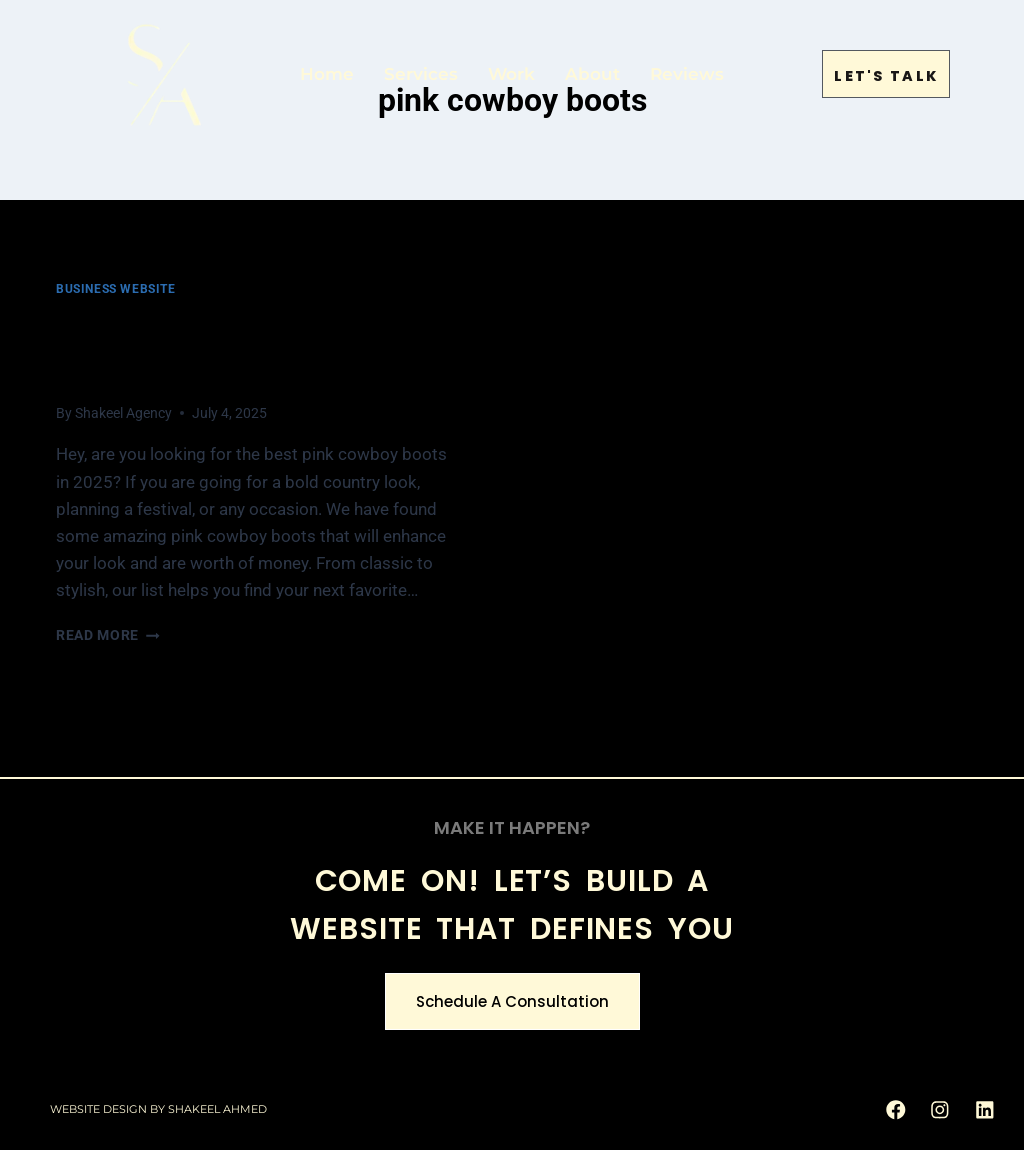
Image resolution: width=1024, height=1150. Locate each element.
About (592, 70)
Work (511, 70)
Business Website (116, 289)
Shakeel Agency (123, 413)
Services (421, 70)
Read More (108, 635)
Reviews (687, 70)
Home (327, 70)
